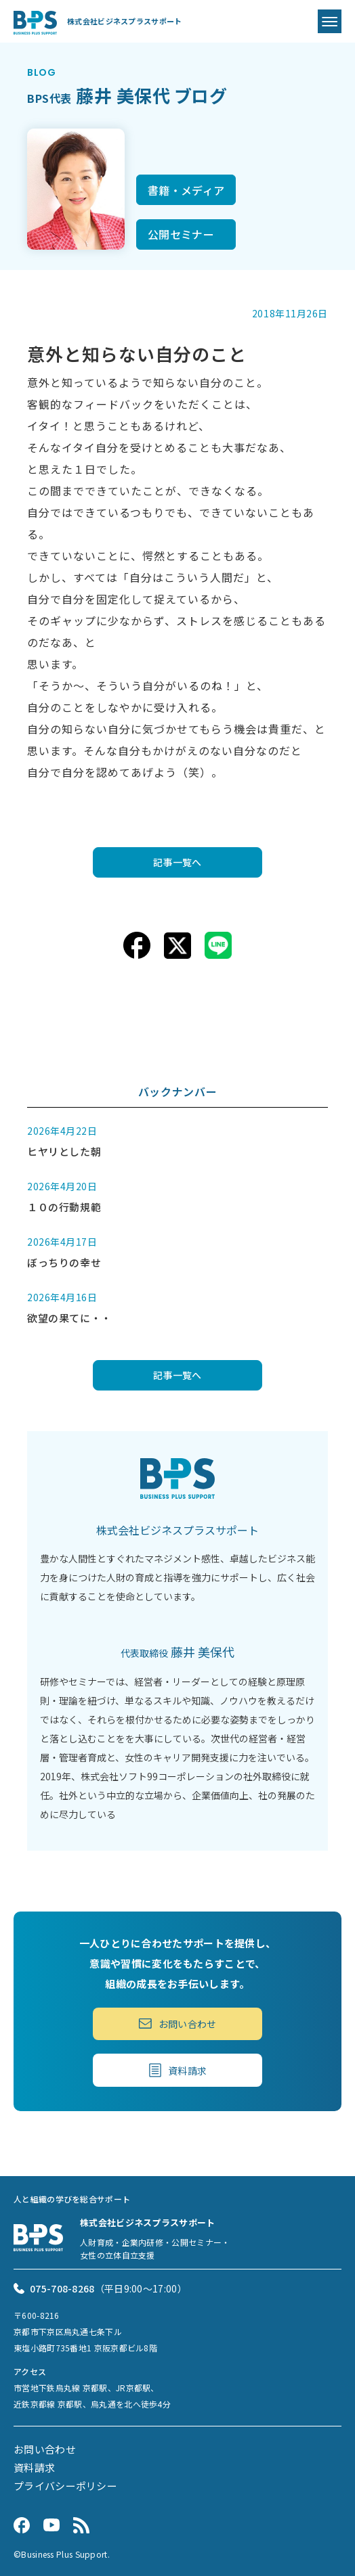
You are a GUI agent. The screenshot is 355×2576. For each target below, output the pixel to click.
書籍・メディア (186, 190)
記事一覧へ (177, 862)
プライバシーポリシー (65, 2486)
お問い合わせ (177, 2024)
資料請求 (177, 2070)
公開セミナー (181, 234)
